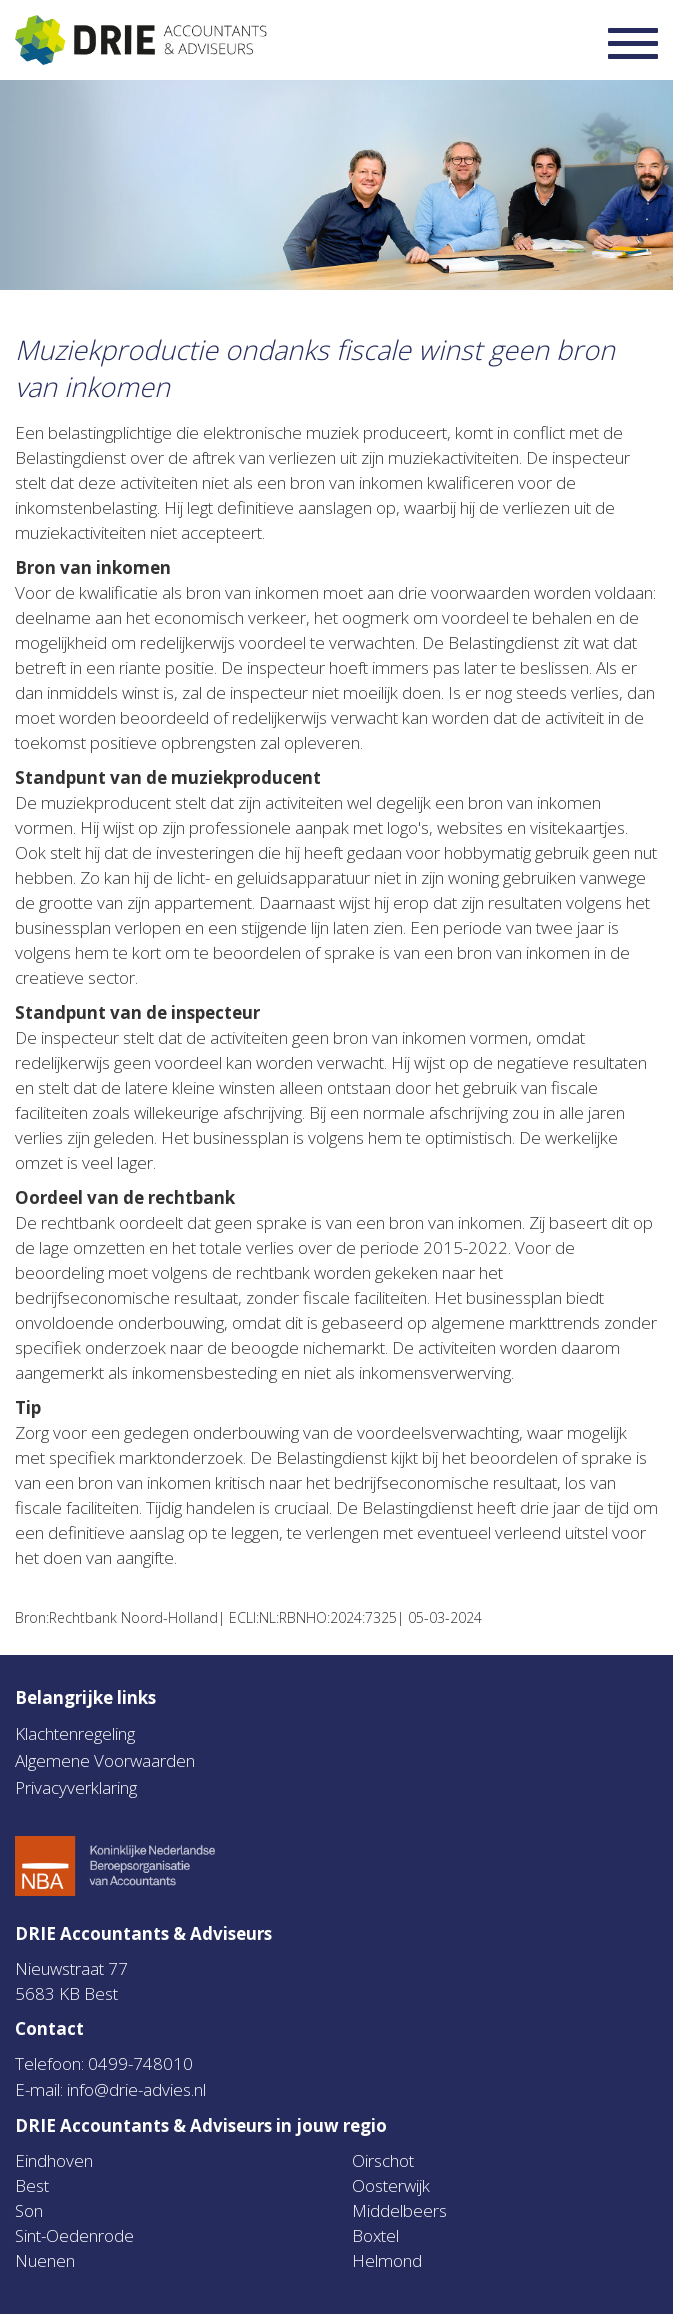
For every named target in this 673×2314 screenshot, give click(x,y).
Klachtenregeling (75, 1733)
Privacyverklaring (76, 1787)
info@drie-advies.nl (136, 2089)
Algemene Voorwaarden (105, 1760)
